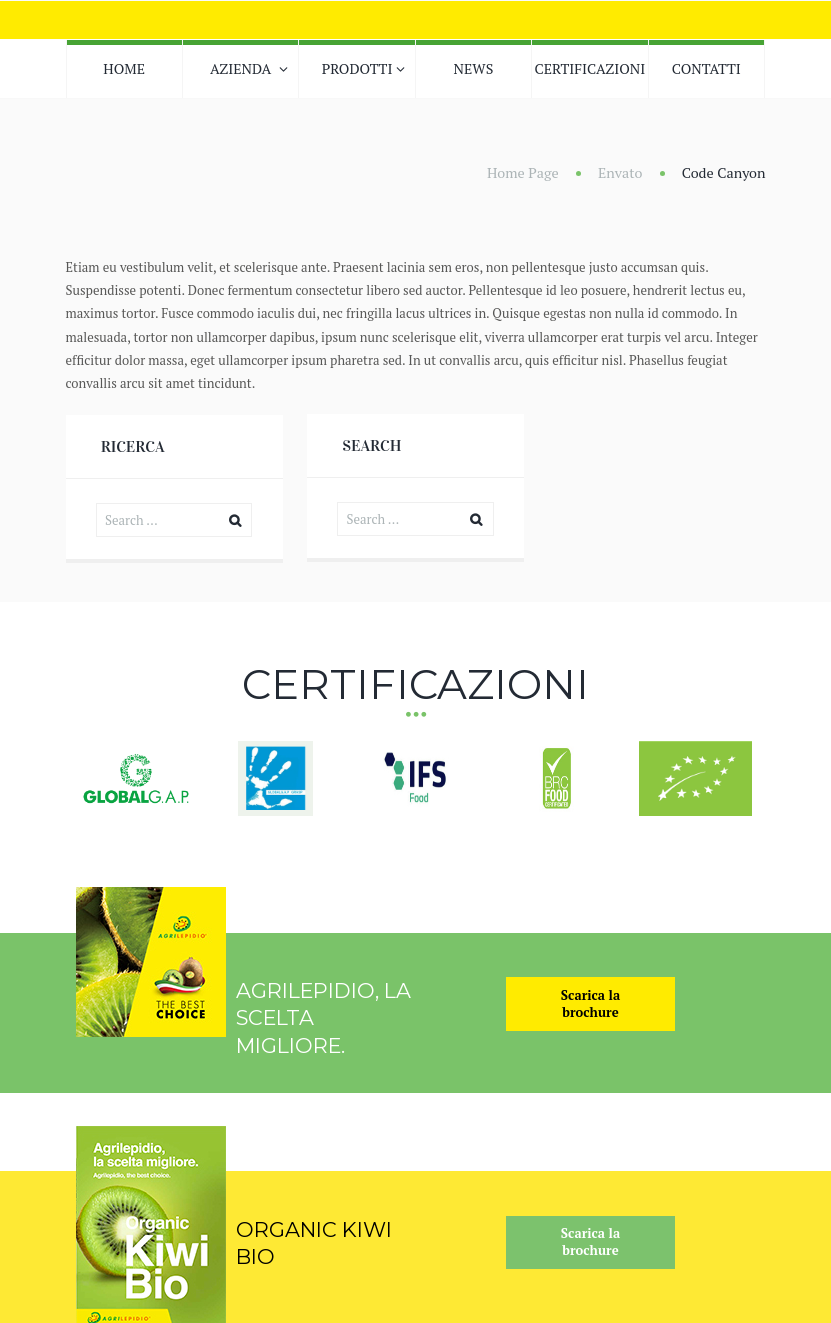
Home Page (523, 172)
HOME (124, 68)
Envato (620, 172)
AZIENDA (240, 68)
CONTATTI (706, 68)
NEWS (474, 68)
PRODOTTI (357, 68)
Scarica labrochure (590, 1003)
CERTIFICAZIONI (589, 68)
